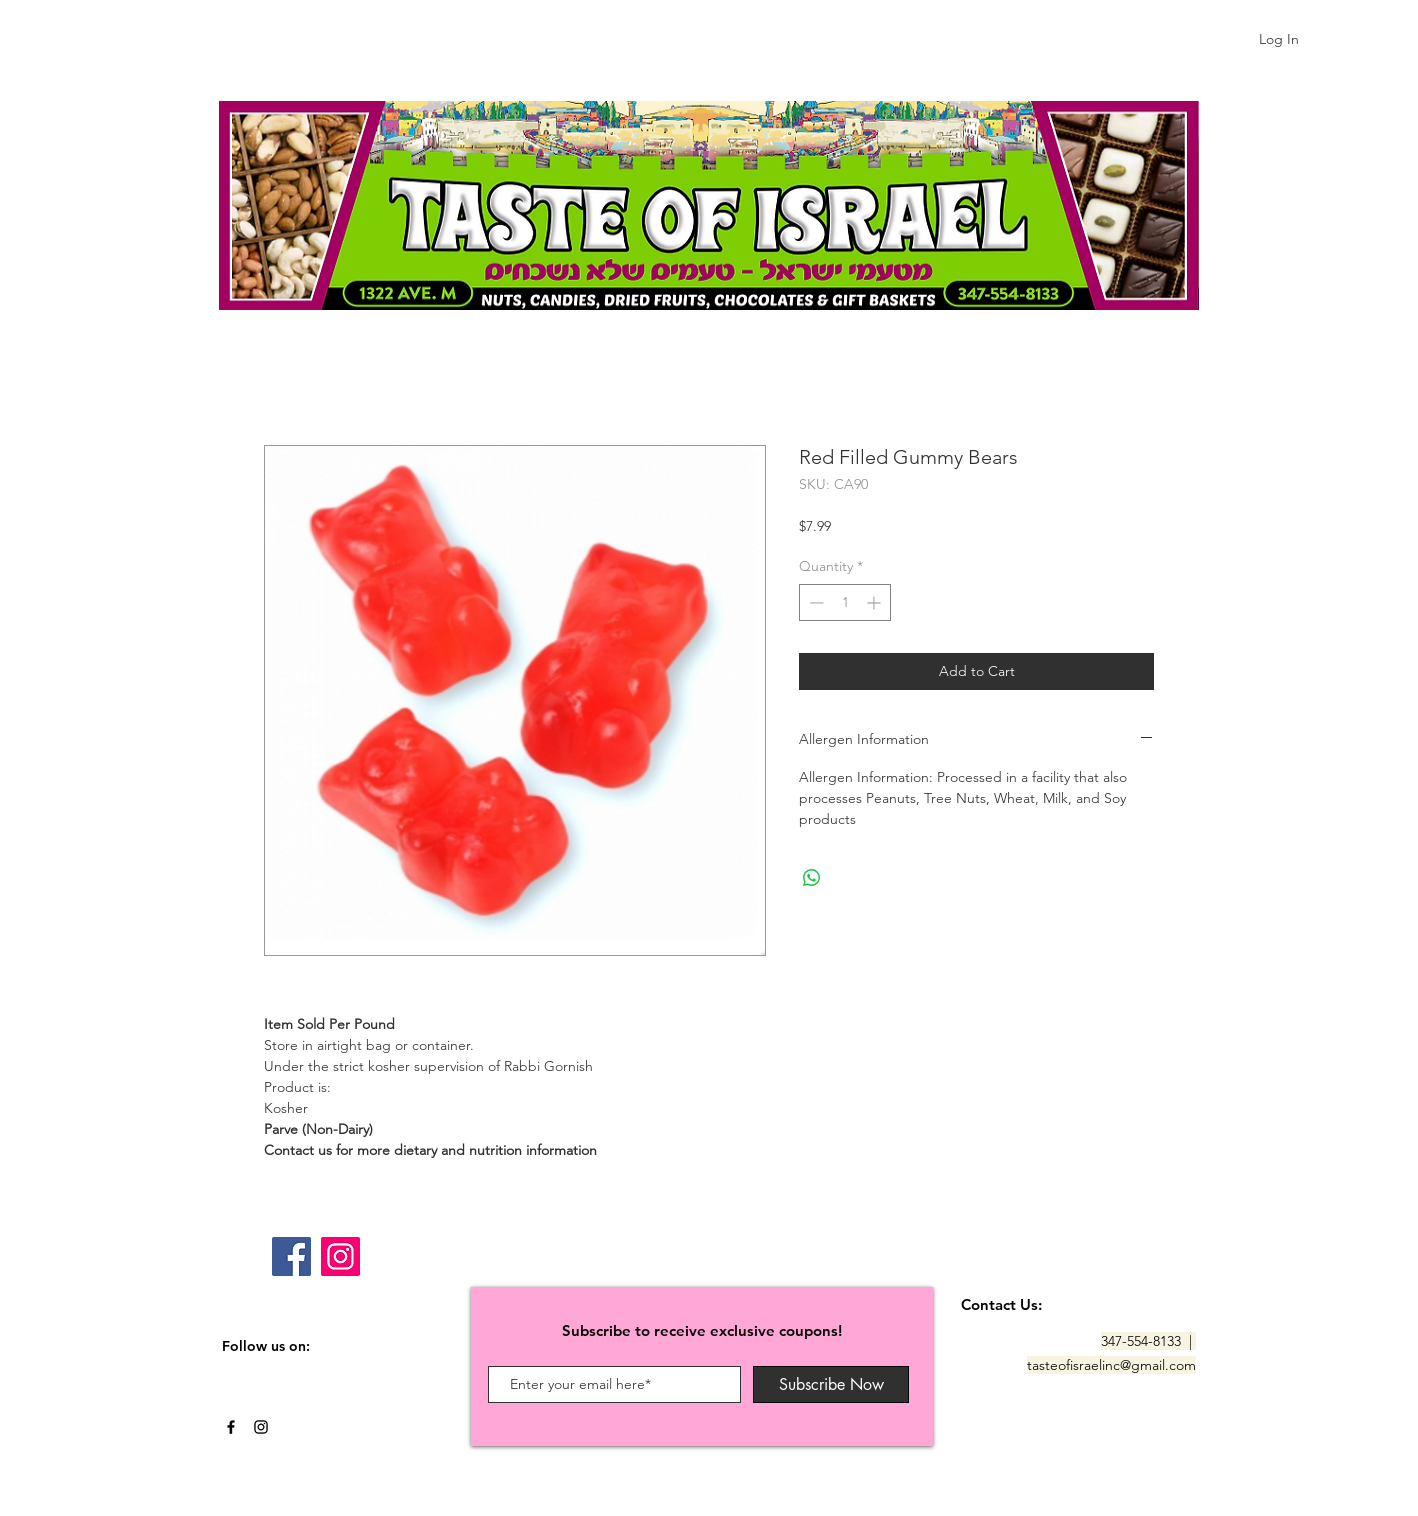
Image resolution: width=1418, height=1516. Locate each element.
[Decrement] (814, 602)
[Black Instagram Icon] (261, 1427)
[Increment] (875, 602)
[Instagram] (340, 1256)
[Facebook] (291, 1256)
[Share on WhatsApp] (812, 878)
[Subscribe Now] (831, 1384)
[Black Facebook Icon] (231, 1427)
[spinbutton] (845, 602)
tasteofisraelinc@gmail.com (1111, 1365)
